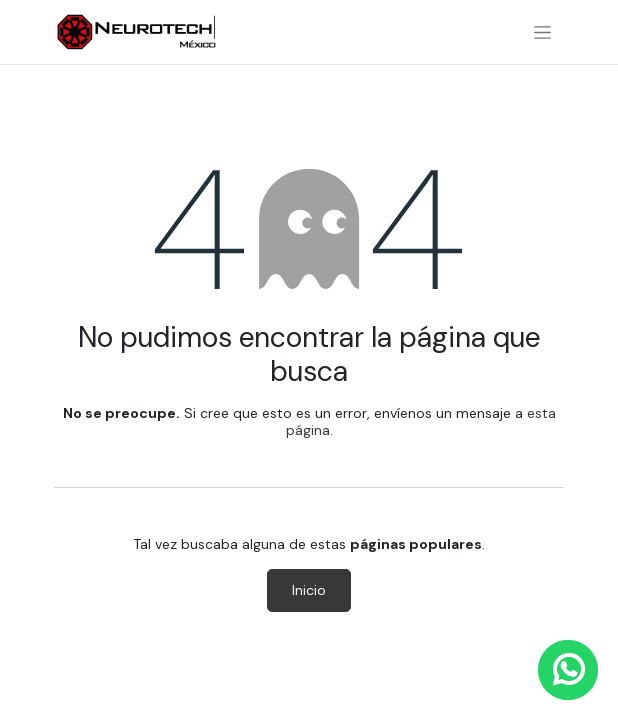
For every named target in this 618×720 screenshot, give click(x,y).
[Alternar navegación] (542, 32)
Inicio (309, 590)
